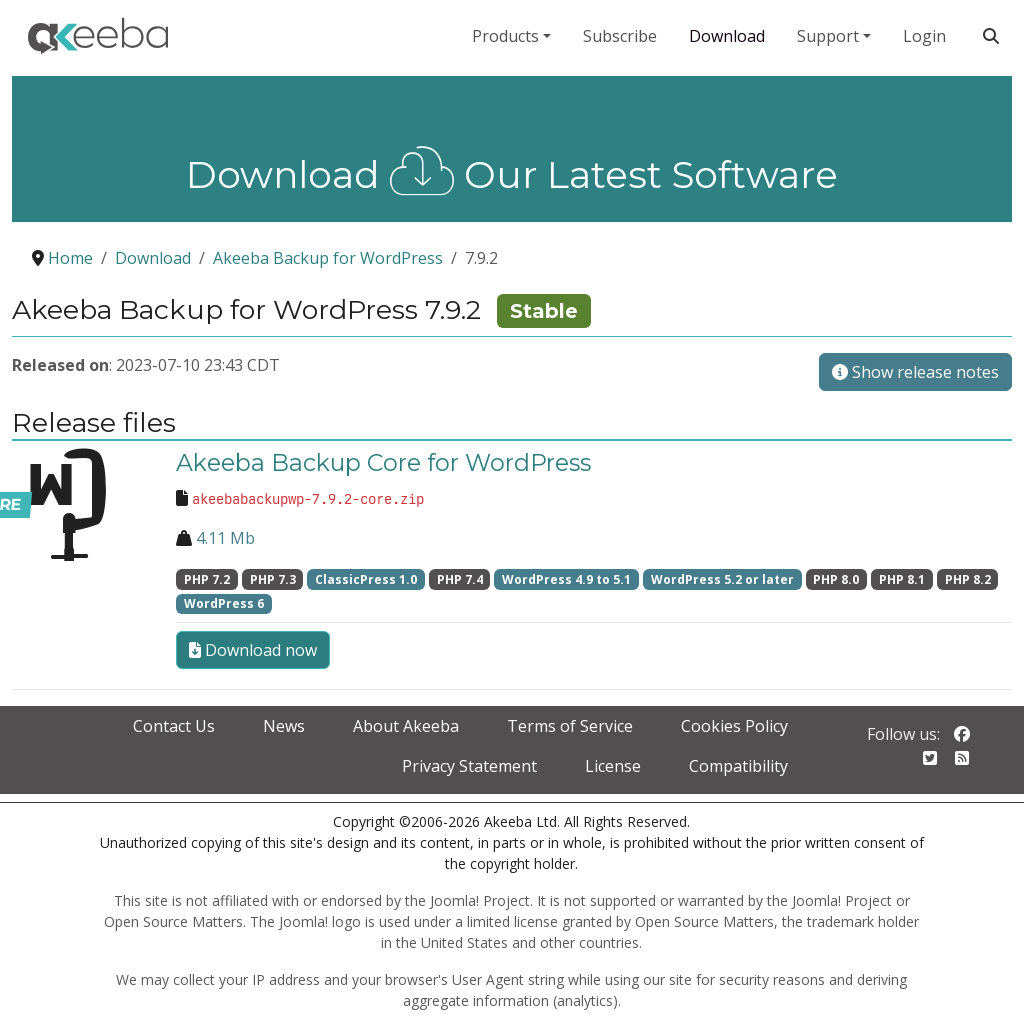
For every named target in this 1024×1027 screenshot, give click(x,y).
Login (924, 36)
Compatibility (738, 766)
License (613, 766)
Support (828, 36)
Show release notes (915, 372)
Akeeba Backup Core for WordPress (383, 462)
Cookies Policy (734, 726)
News (284, 726)
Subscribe (620, 36)
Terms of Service (570, 726)
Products (505, 36)
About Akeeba (406, 726)
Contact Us (174, 726)
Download (727, 36)
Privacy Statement (469, 766)
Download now (253, 650)
